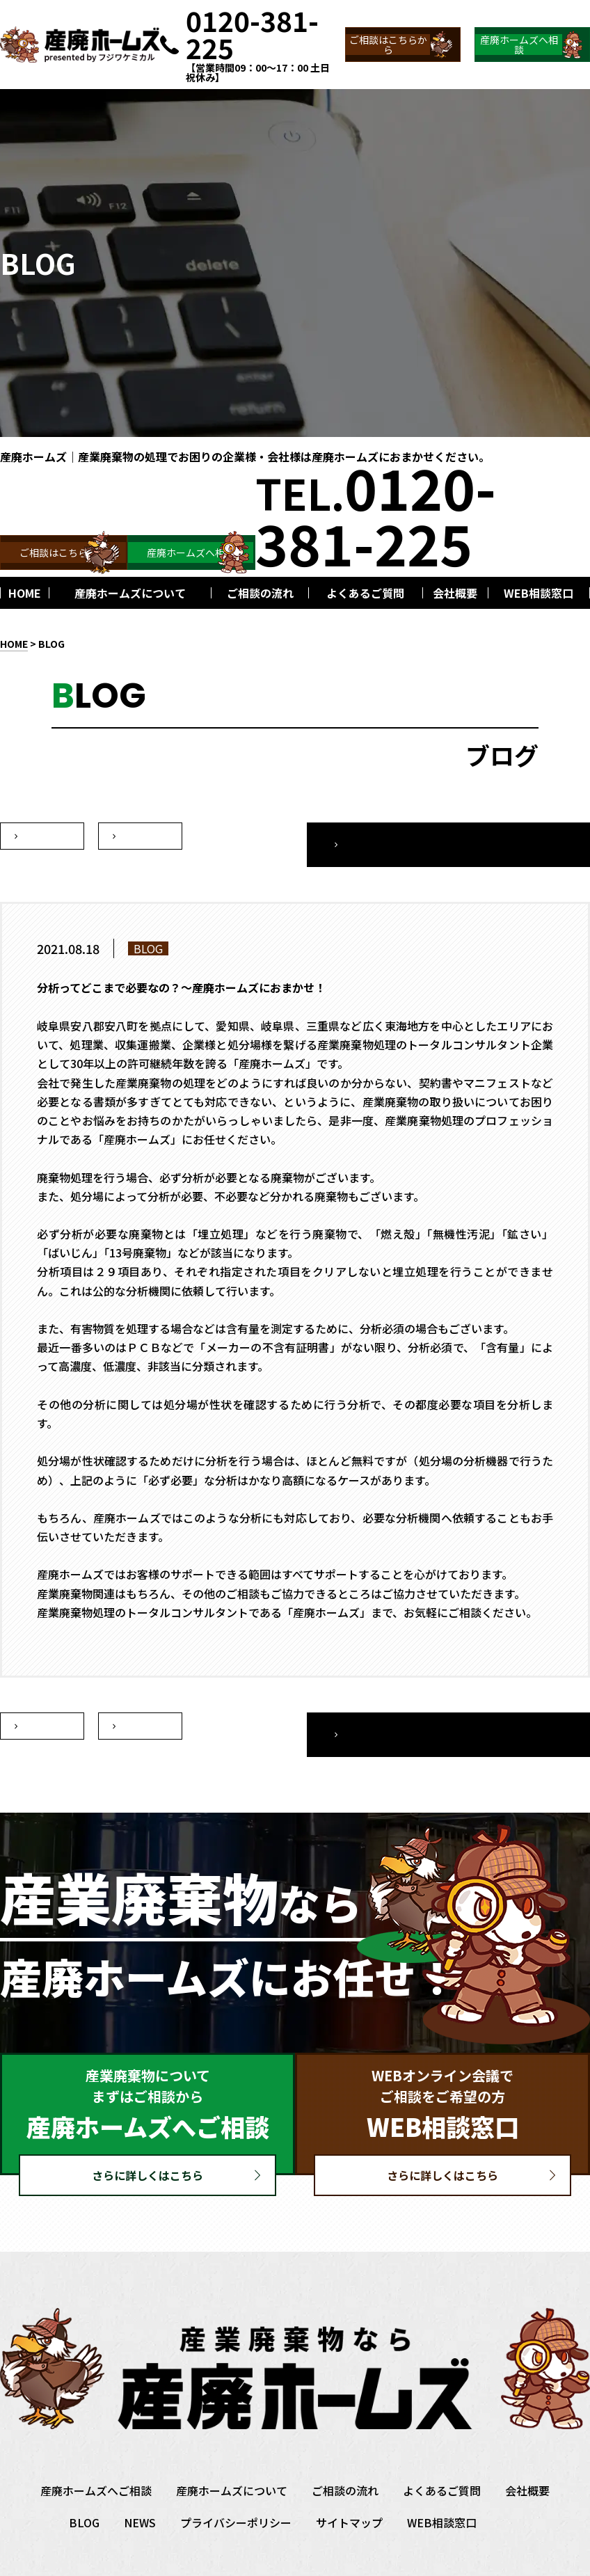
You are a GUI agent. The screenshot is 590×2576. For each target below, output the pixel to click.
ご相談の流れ (345, 2457)
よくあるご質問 (442, 2457)
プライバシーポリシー (236, 2489)
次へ (42, 836)
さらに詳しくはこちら (147, 2141)
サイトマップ (349, 2489)
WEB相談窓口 (442, 2489)
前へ (140, 836)
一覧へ (503, 836)
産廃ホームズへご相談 (96, 2457)
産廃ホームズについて (231, 2457)
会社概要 (527, 2457)
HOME (14, 644)
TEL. (375, 514)
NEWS (140, 2489)
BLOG (51, 644)
